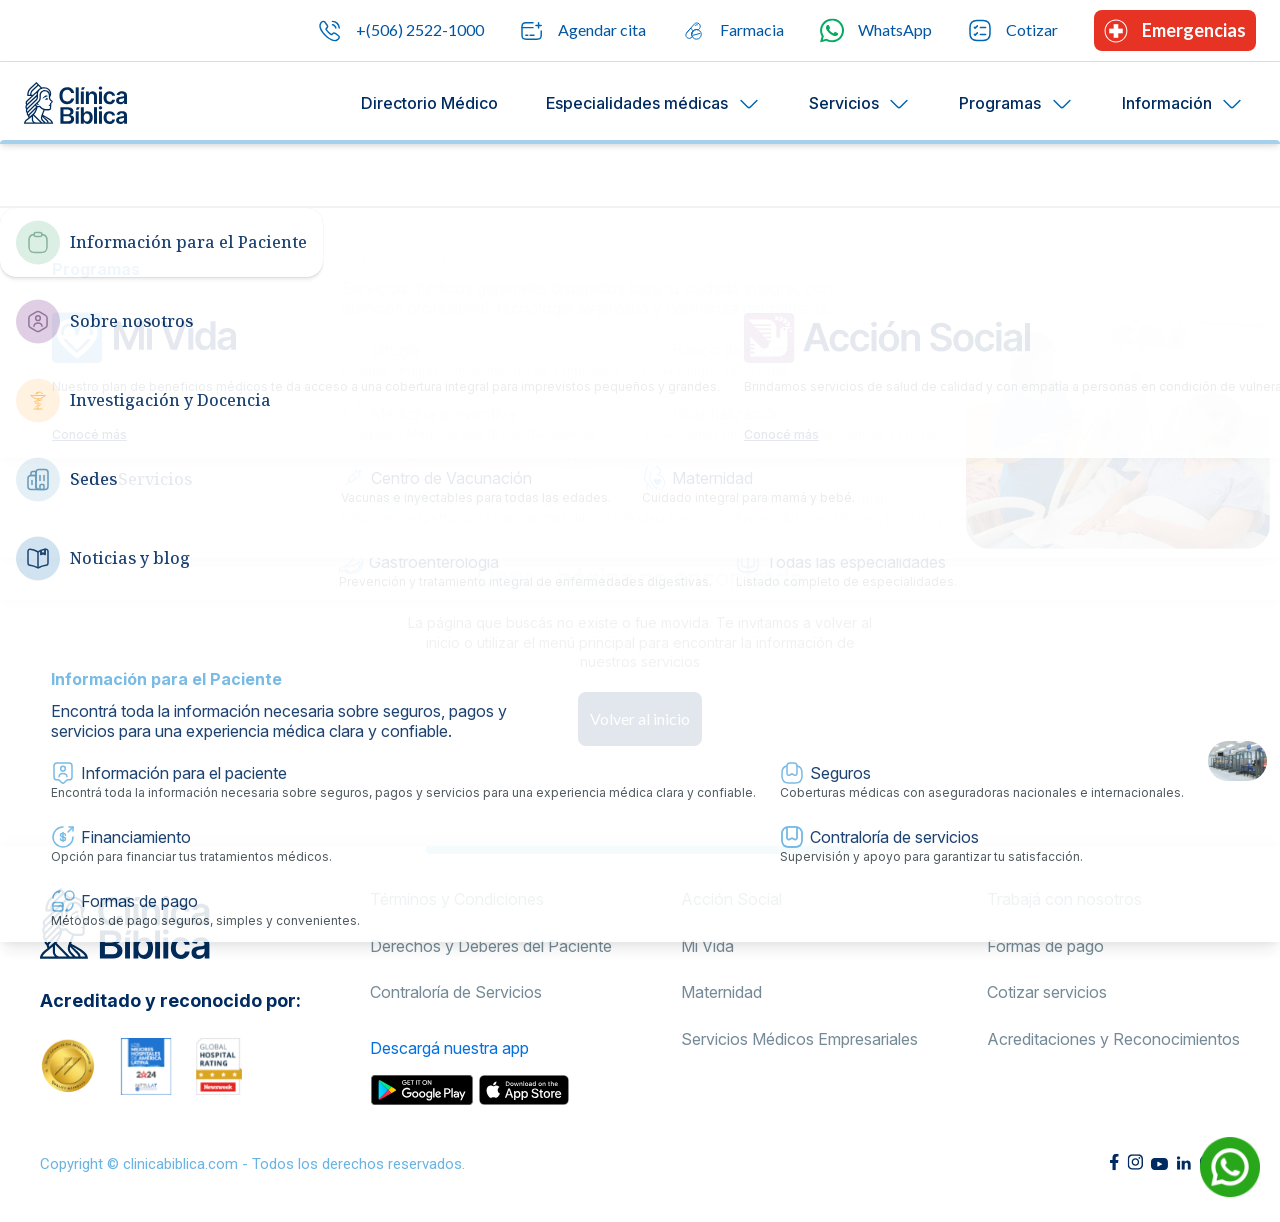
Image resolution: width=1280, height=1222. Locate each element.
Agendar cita (583, 31)
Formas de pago (1045, 946)
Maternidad (721, 992)
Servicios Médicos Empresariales (799, 1039)
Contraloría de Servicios (456, 992)
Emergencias (1175, 31)
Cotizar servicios (1047, 992)
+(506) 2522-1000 (401, 31)
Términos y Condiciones (457, 899)
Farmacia (733, 31)
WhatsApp (876, 30)
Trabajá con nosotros (1064, 899)
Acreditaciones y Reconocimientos (1113, 1039)
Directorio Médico (429, 103)
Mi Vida (707, 946)
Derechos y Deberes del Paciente (491, 946)
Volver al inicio (640, 718)
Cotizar (1013, 30)
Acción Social (731, 899)
